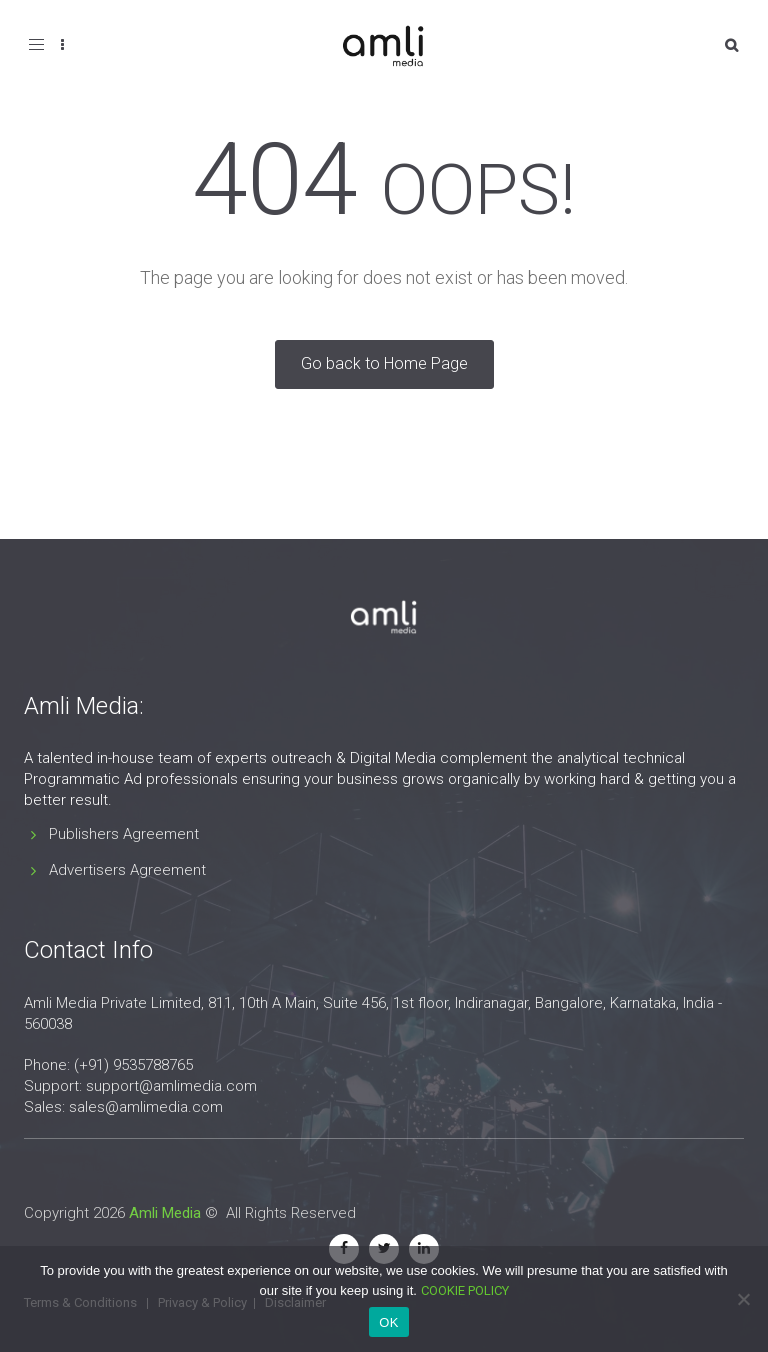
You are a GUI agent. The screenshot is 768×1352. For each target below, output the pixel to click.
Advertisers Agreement (127, 870)
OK (388, 1322)
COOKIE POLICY (465, 1290)
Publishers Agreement (124, 834)
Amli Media (165, 1213)
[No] (743, 1299)
